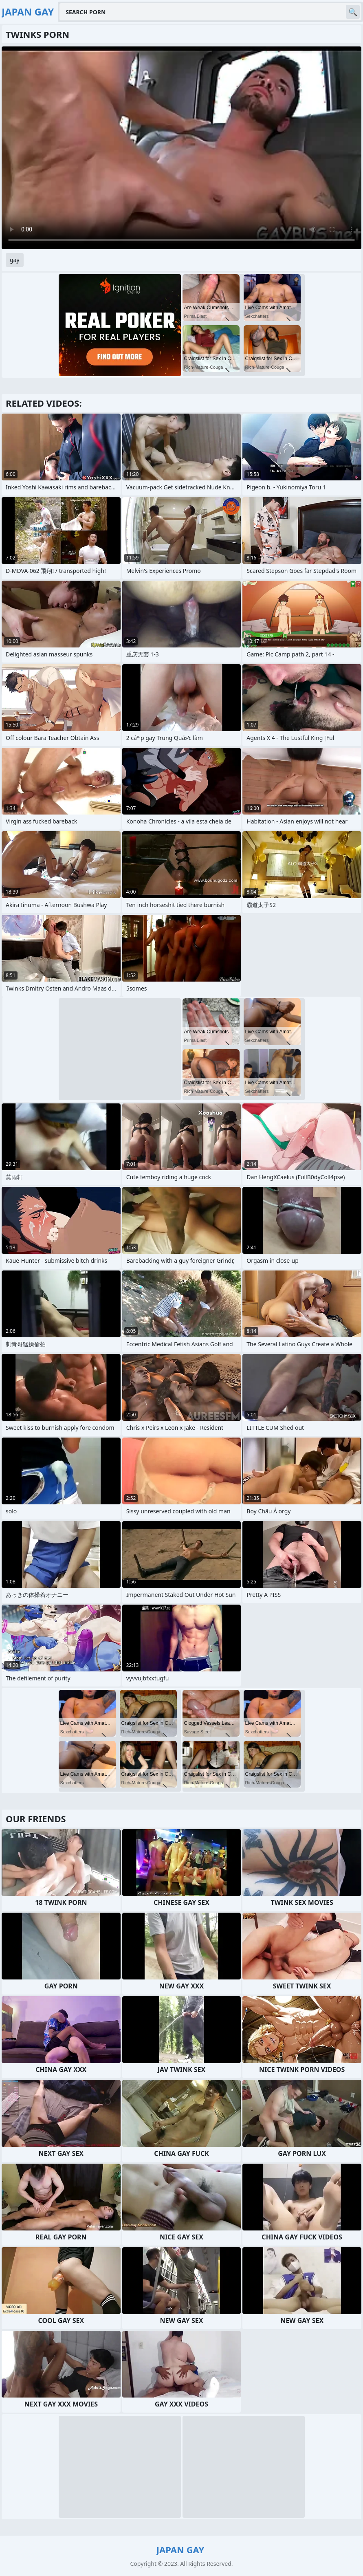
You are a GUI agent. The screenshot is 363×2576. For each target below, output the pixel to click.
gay (15, 260)
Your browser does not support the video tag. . (181, 147)
